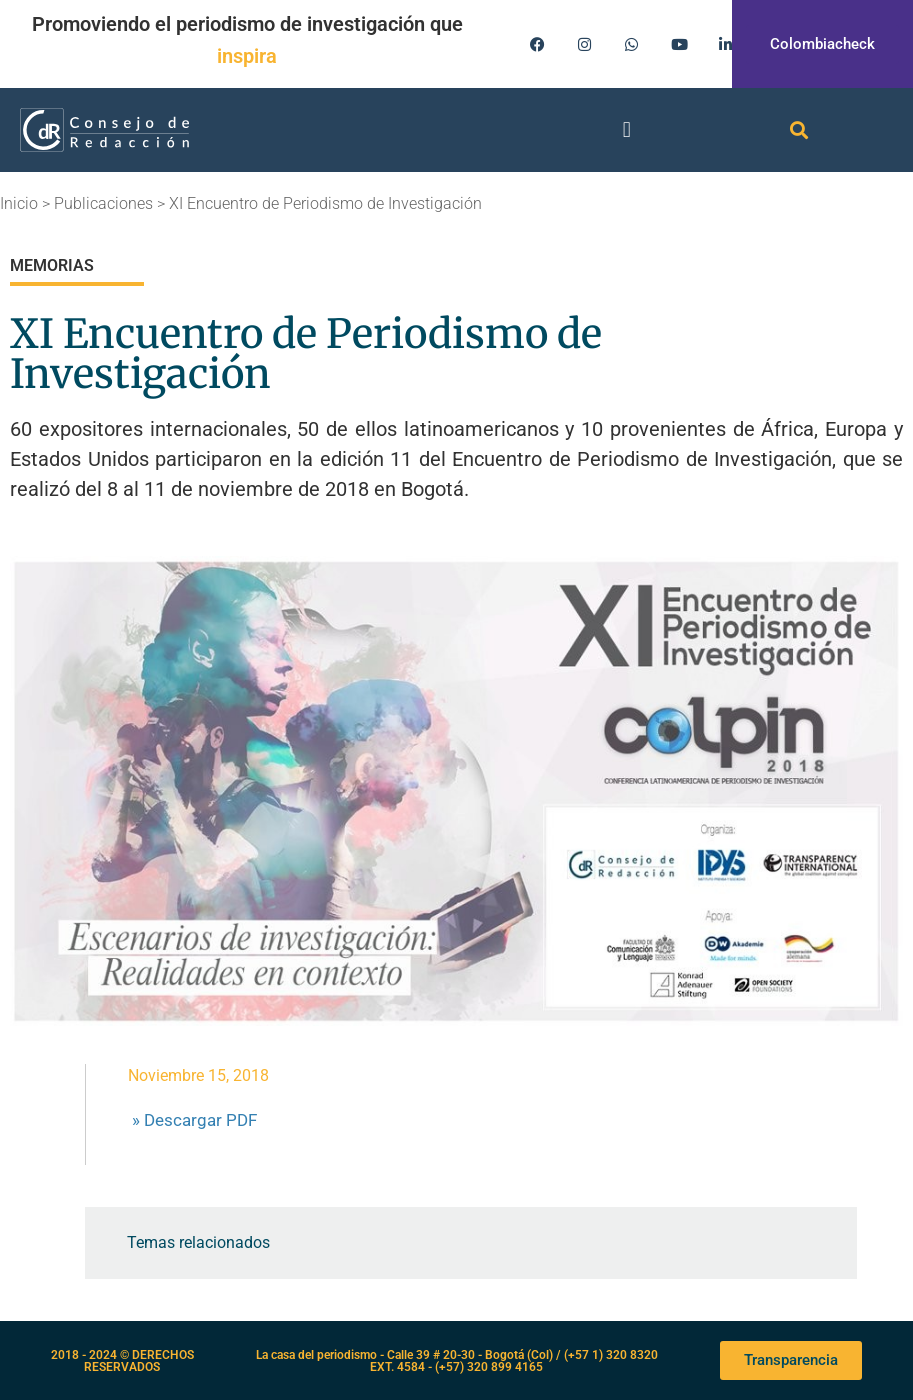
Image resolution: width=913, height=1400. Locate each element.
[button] (626, 129)
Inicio (19, 203)
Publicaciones (103, 203)
